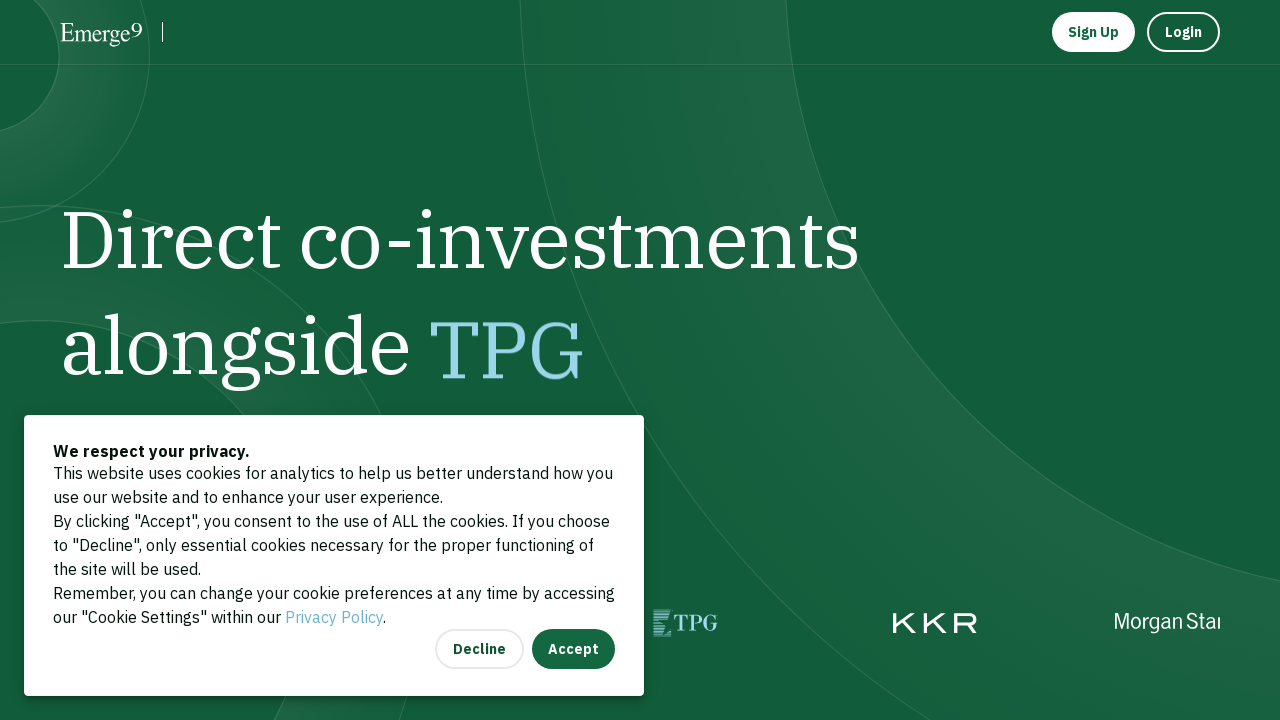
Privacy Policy (334, 617)
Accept (573, 649)
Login (1183, 32)
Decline (479, 649)
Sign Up (1093, 32)
